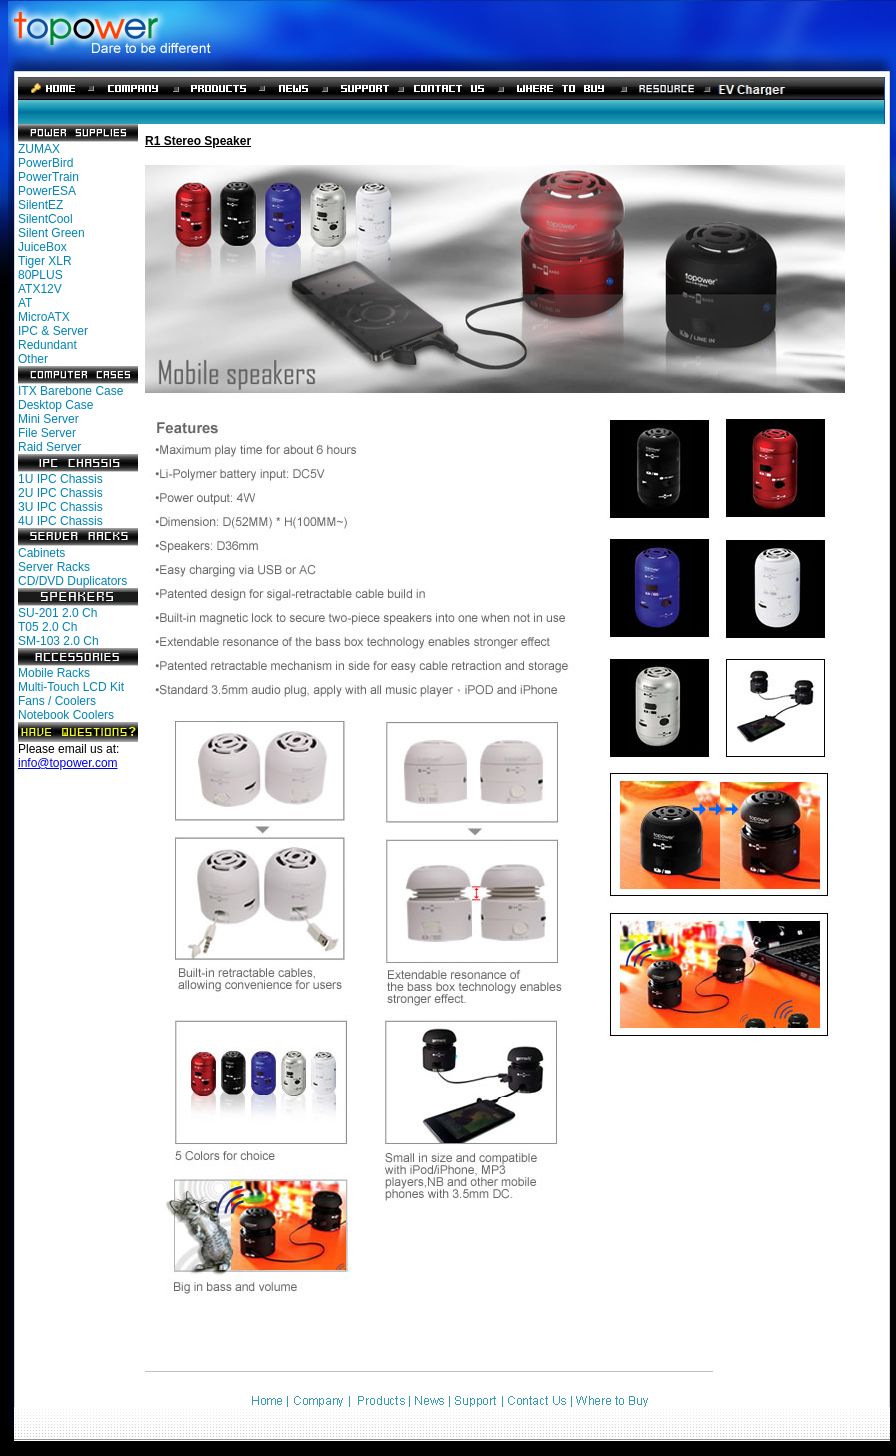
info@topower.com (68, 763)
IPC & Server (53, 331)
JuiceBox (42, 247)
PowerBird (45, 163)
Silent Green (51, 233)
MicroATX (44, 317)
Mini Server (48, 419)
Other (33, 359)
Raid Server (49, 447)
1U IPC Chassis (60, 479)
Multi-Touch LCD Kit (71, 687)
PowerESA (47, 191)
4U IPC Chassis (60, 521)
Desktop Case (55, 405)
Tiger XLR (45, 261)
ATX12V (40, 289)
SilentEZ (40, 205)
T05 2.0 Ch (47, 627)
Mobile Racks (54, 673)
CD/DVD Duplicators (72, 581)
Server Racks (54, 567)
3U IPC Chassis (60, 507)
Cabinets (41, 553)
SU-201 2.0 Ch (57, 613)
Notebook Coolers (66, 715)
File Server (47, 433)
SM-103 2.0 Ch (58, 641)
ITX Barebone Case (70, 391)
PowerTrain (48, 177)
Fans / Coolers (57, 701)
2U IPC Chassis (60, 493)
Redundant (47, 345)
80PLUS (40, 275)
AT (25, 303)
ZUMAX (39, 149)
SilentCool (45, 219)
